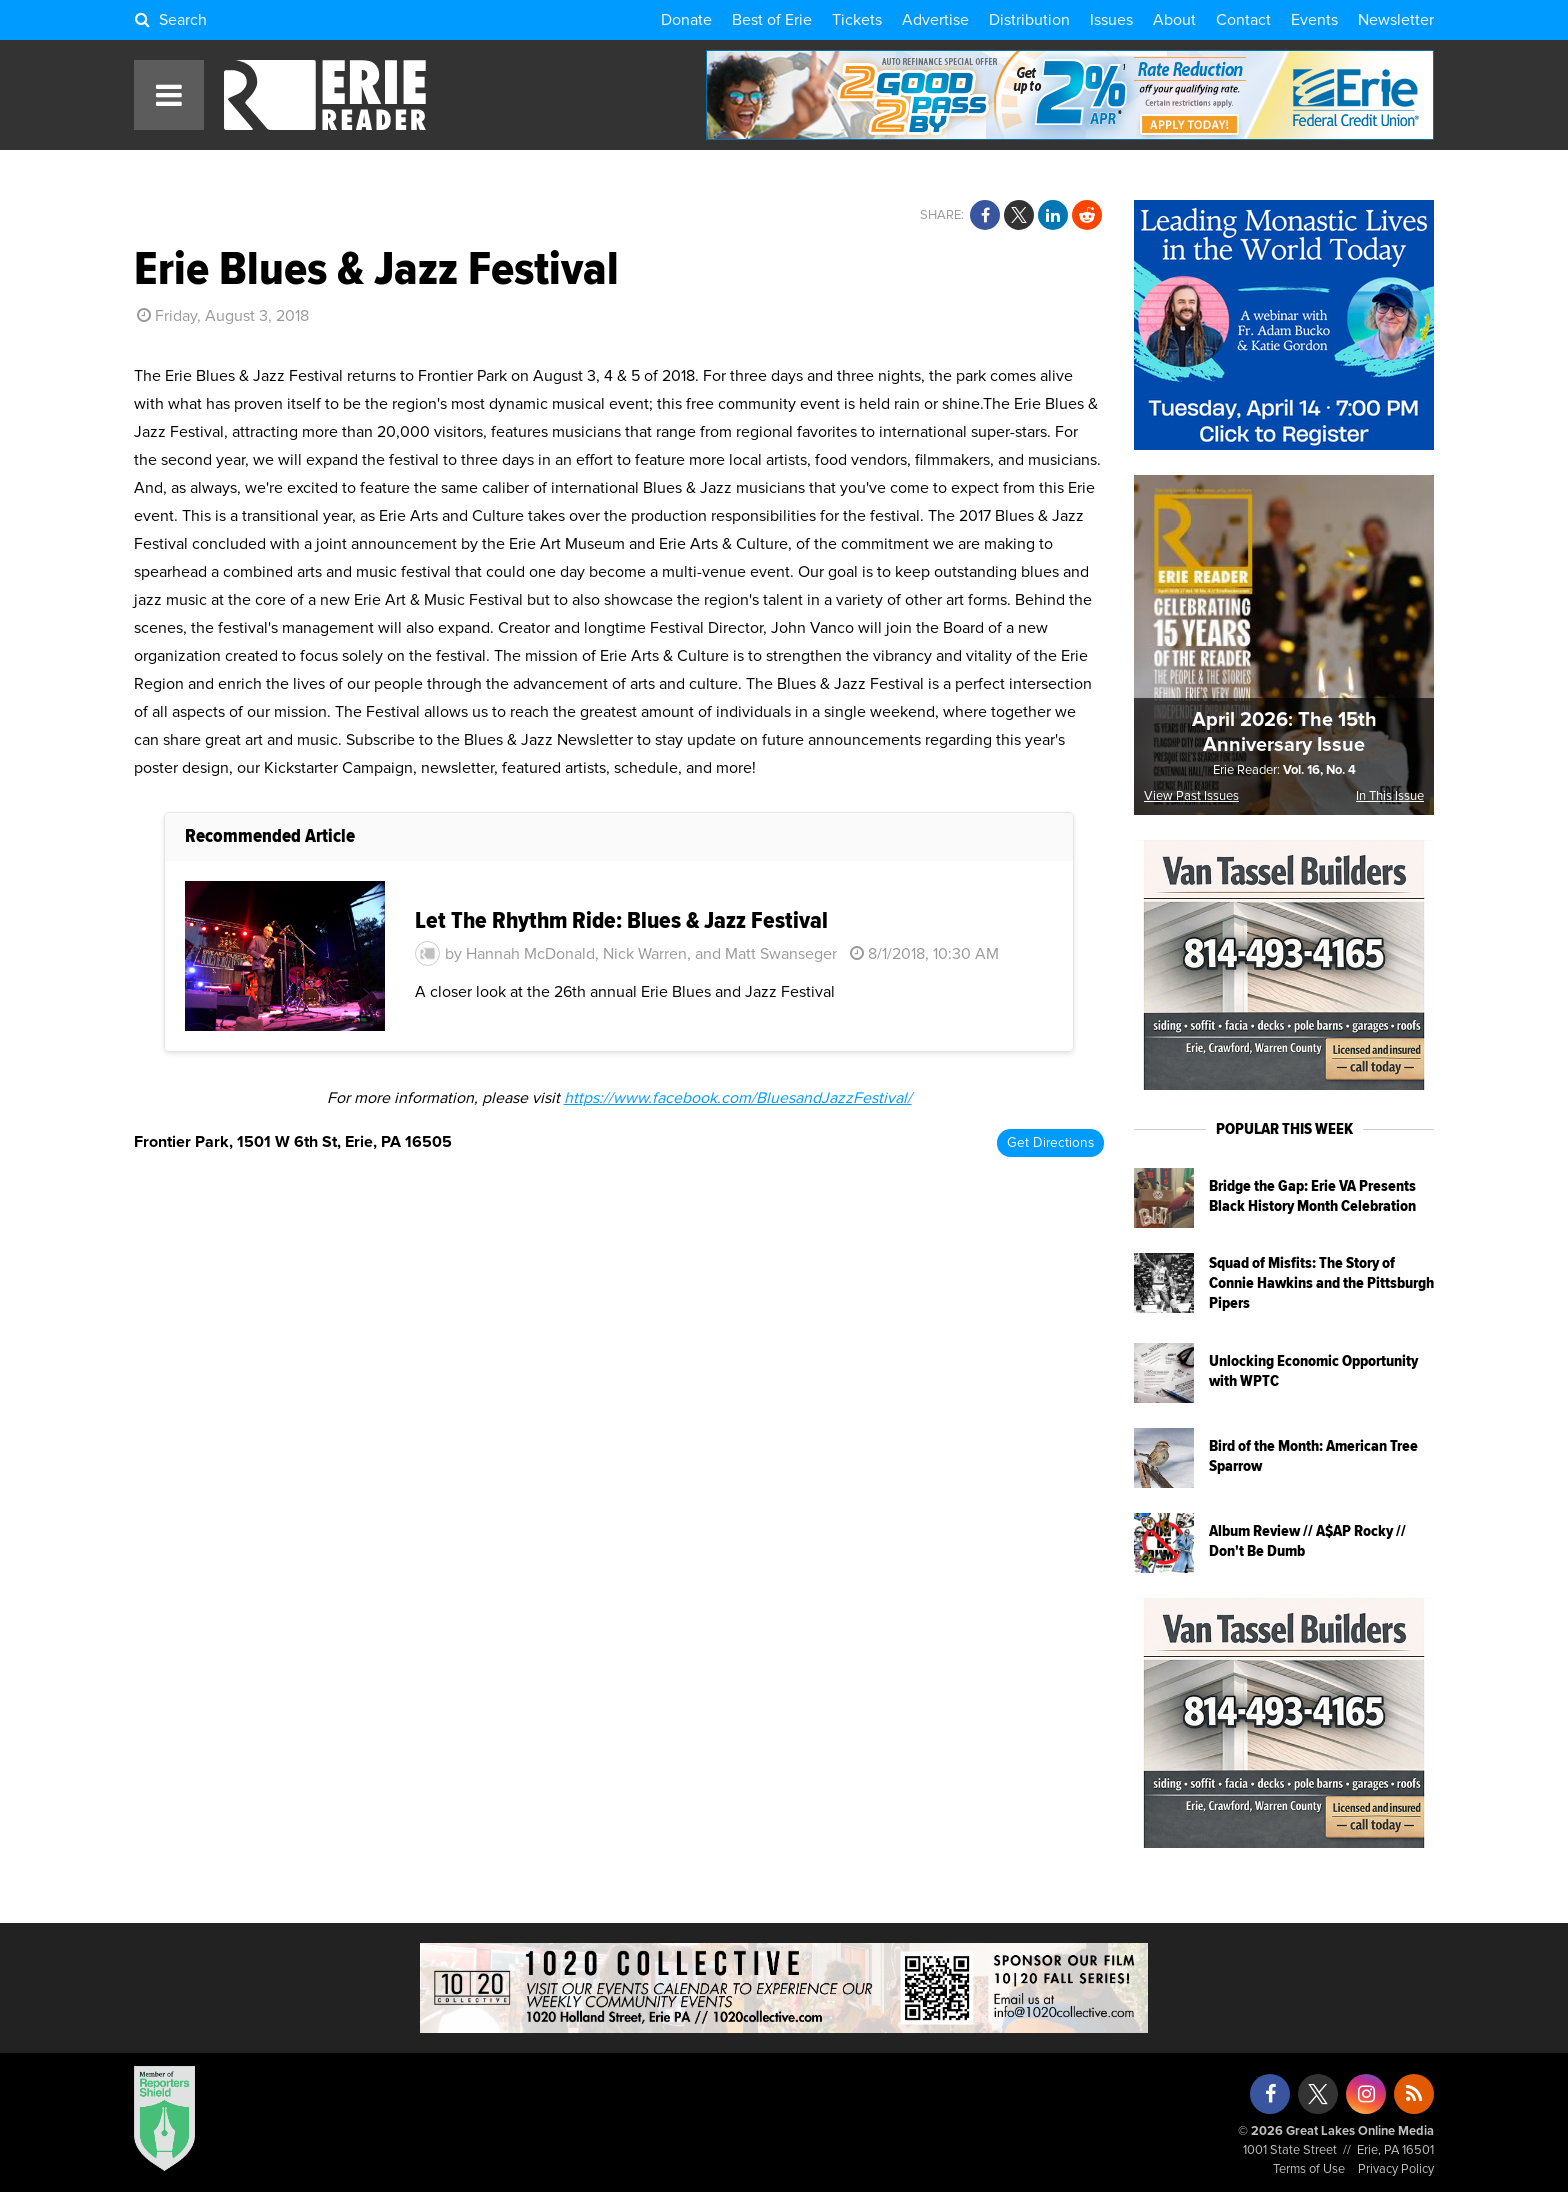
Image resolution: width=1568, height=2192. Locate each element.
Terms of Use (1309, 2169)
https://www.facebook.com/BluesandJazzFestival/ (738, 1098)
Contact (1243, 20)
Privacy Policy (1396, 2169)
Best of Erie (772, 20)
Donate (686, 20)
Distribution (1029, 20)
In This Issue (1390, 796)
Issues (1111, 20)
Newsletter (1396, 20)
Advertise (935, 20)
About (1174, 20)
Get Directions (1050, 1143)
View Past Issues (1191, 796)
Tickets (857, 20)
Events (1314, 20)
